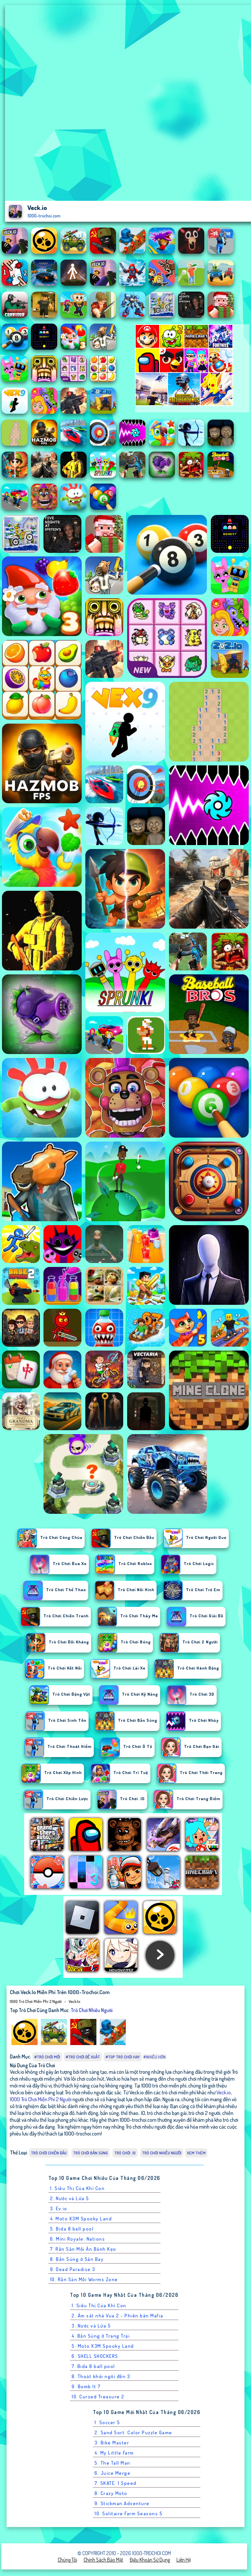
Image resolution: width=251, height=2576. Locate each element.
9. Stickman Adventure (122, 2503)
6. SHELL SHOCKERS (95, 2356)
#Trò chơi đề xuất (83, 2056)
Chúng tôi (67, 2559)
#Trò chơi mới (47, 2056)
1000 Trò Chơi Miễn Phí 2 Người (36, 2001)
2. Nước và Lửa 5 (69, 2198)
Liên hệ (183, 2559)
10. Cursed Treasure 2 (98, 2396)
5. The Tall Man (112, 2463)
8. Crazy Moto (110, 2493)
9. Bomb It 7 (86, 2386)
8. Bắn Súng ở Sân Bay (77, 2259)
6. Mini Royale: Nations (77, 2239)
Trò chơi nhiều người (91, 2010)
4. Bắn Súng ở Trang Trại (101, 2336)
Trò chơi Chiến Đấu (49, 2152)
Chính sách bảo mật (103, 2559)
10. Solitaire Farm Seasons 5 (128, 2513)
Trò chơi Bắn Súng (90, 2152)
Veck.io (74, 2001)
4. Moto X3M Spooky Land (81, 2219)
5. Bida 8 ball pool (72, 2229)
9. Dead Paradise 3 (72, 2269)
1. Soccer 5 (107, 2422)
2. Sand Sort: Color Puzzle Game (133, 2432)
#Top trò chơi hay (123, 2056)
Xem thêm (196, 2152)
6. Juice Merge (112, 2473)
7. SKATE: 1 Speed (115, 2483)
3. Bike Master (111, 2443)
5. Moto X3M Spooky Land (103, 2346)
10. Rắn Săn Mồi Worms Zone (84, 2279)
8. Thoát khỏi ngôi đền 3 (101, 2376)
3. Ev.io (58, 2208)
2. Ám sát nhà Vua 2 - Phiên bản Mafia (117, 2315)
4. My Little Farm (114, 2453)
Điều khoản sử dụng (150, 2559)
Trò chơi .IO (125, 2152)
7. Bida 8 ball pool (93, 2366)
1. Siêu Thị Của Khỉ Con (77, 2188)
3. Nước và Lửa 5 (91, 2326)
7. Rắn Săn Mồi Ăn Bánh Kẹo (83, 2249)
